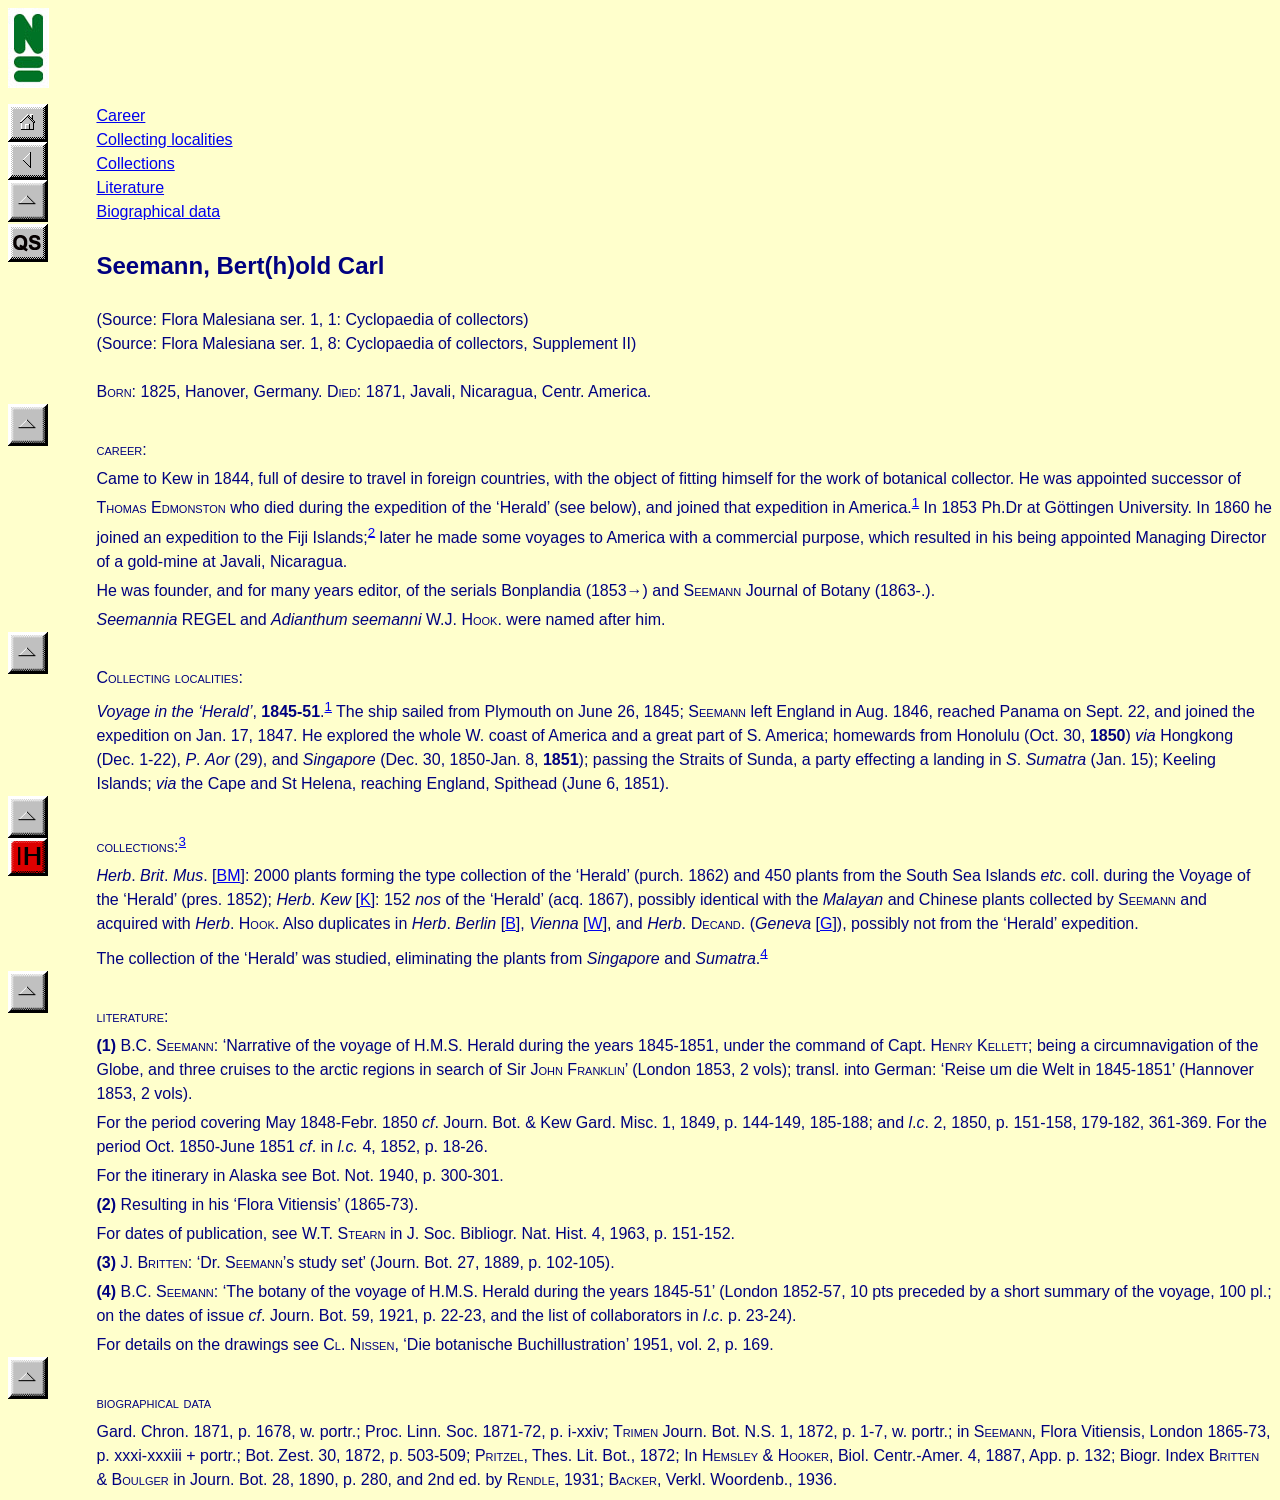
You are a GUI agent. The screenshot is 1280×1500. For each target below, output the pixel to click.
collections (135, 846)
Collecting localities (164, 139)
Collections (135, 163)
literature (130, 1016)
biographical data (153, 1402)
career (119, 449)
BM (229, 875)
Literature (130, 187)
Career (120, 115)
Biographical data (158, 211)
